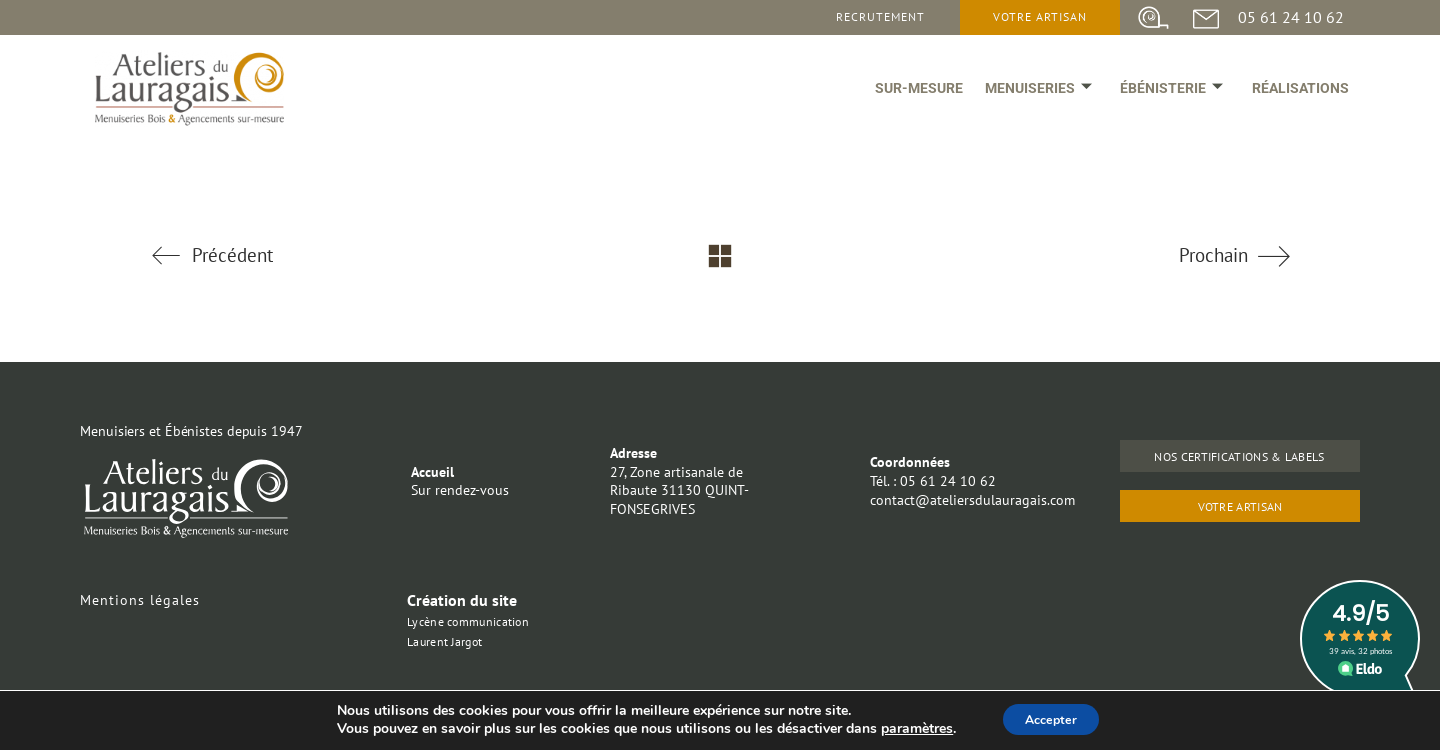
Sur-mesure (892, 102)
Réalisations (1296, 102)
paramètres (907, 728)
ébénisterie (1160, 102)
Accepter (1051, 718)
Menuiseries (1019, 102)
